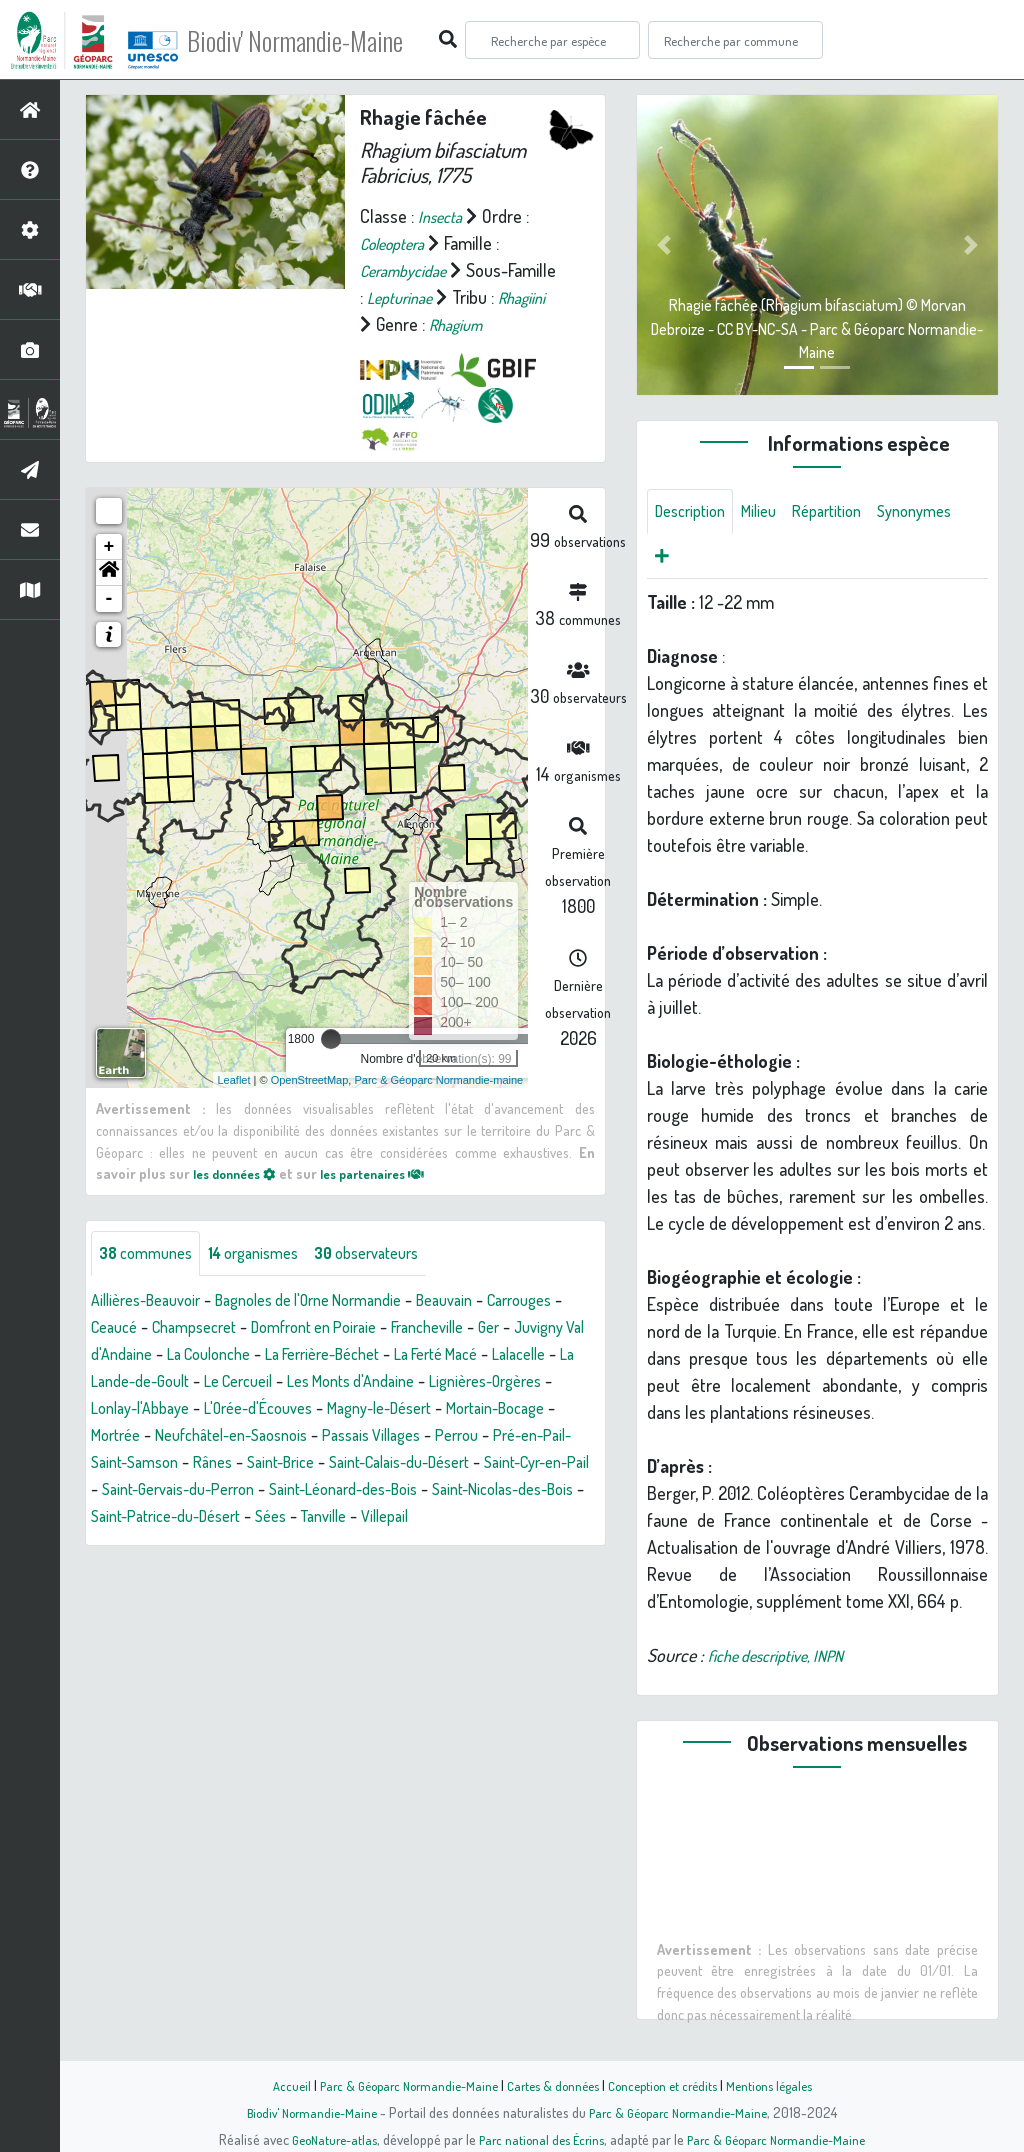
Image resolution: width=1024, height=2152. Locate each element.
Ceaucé (206, 1329)
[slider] (331, 1039)
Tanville (353, 1545)
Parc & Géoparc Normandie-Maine (398, 2085)
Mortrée (470, 1437)
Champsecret (296, 1329)
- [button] (109, 599)
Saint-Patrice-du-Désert (176, 1545)
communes (151, 1254)
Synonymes (696, 561)
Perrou (345, 1464)
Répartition (846, 513)
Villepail (422, 1545)
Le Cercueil (533, 1383)
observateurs (396, 1254)
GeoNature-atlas (323, 2139)
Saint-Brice (188, 1491)
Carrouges (128, 1329)
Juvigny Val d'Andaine (305, 1356)
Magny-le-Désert (238, 1437)
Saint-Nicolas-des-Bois (502, 1518)
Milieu (771, 513)
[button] (109, 573)
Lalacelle (301, 1383)
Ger (202, 1356)
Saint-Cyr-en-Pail (479, 1491)
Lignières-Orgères (315, 1410)
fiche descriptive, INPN (786, 1662)
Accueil (273, 2085)
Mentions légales (784, 2085)
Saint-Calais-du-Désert (323, 1491)
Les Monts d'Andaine (163, 1410)
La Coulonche (445, 1356)
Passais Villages (250, 1464)
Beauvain (492, 1302)
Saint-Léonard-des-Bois (322, 1518)
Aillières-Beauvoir (153, 1302)
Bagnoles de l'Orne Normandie (338, 1302)
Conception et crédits (669, 2085)
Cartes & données (552, 2085)
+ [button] (109, 547)
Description (695, 513)
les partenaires (391, 1173)
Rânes (113, 1491)
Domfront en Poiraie (430, 1329)
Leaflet (234, 1079)
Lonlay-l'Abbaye (450, 1410)
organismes (270, 1254)
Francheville (133, 1356)
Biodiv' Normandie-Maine (328, 40)
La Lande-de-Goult (413, 1383)
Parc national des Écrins (539, 2139)
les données (240, 1173)
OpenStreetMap (310, 1079)
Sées (294, 1545)
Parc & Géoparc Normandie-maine (438, 1079)
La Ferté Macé (206, 1383)
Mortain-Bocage (370, 1437)
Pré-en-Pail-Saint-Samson (478, 1464)
